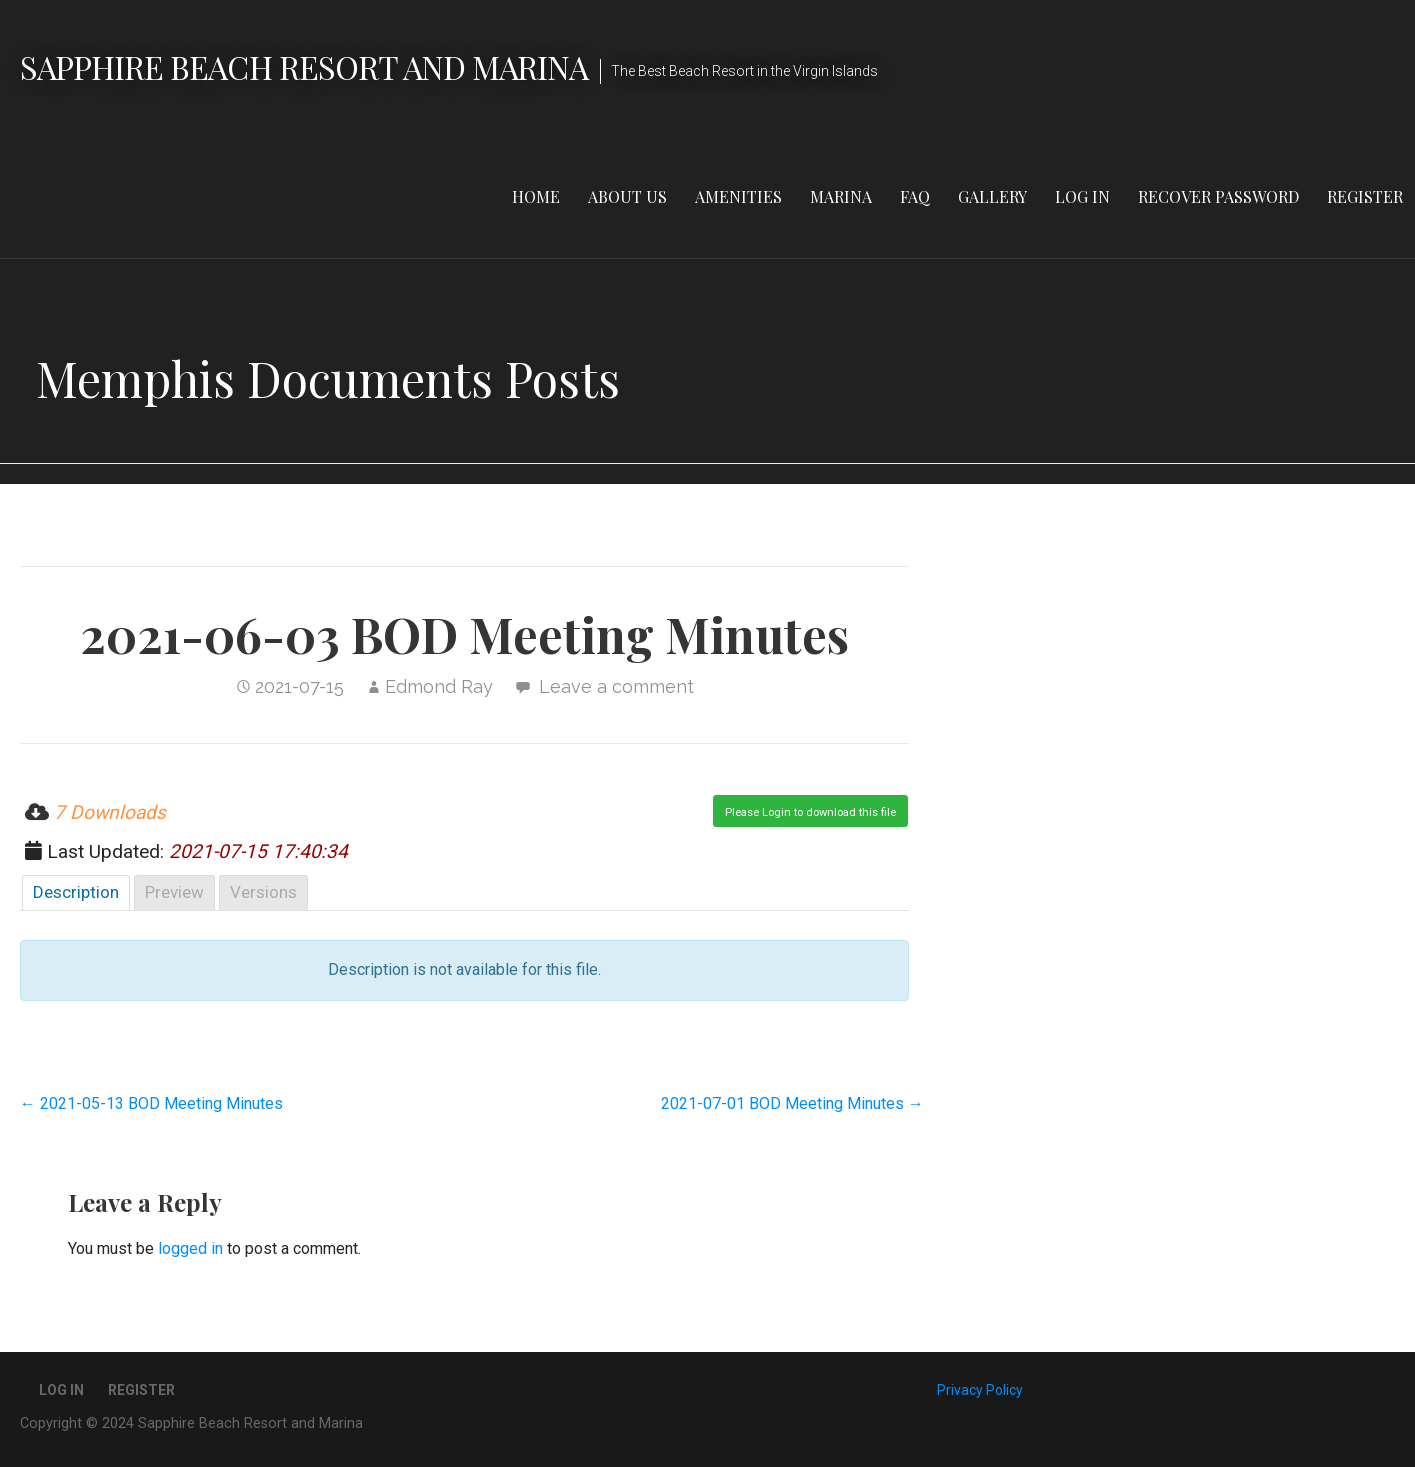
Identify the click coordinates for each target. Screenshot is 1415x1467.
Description (76, 892)
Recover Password (1218, 196)
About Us (627, 196)
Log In (1082, 196)
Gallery (992, 196)
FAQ (915, 196)
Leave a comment (616, 686)
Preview (174, 892)
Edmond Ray (439, 686)
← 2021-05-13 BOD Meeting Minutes (151, 1103)
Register (1365, 196)
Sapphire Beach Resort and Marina (304, 66)
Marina (841, 196)
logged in (190, 1248)
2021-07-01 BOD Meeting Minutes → (792, 1103)
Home (536, 196)
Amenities (738, 196)
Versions (263, 892)
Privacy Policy (980, 1390)
